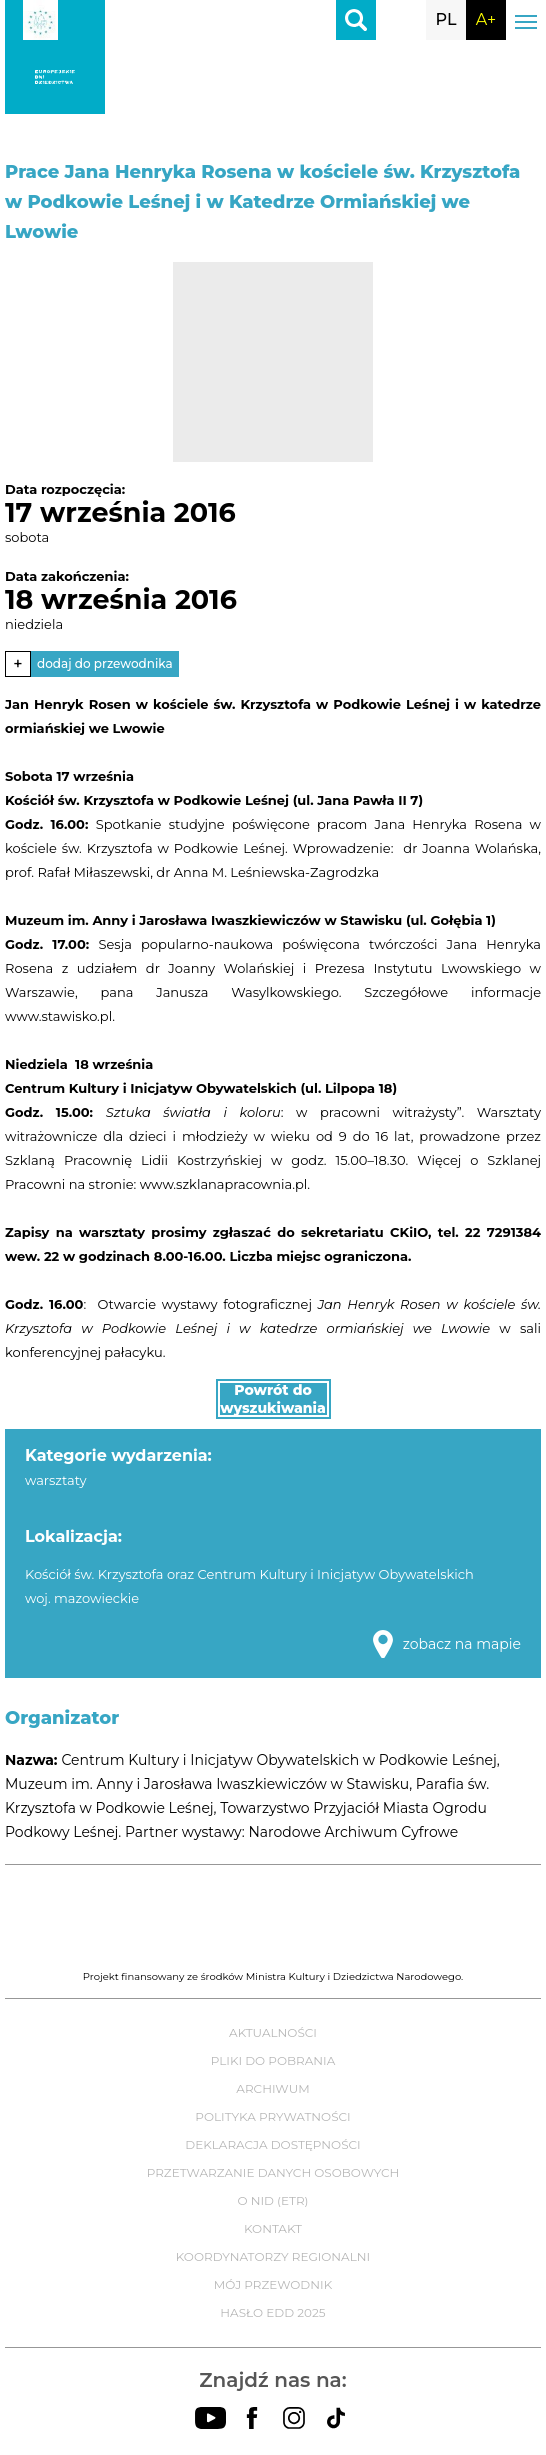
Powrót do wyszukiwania (273, 1399)
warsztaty (56, 1480)
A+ (486, 19)
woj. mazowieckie (82, 1598)
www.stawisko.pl (58, 1016)
